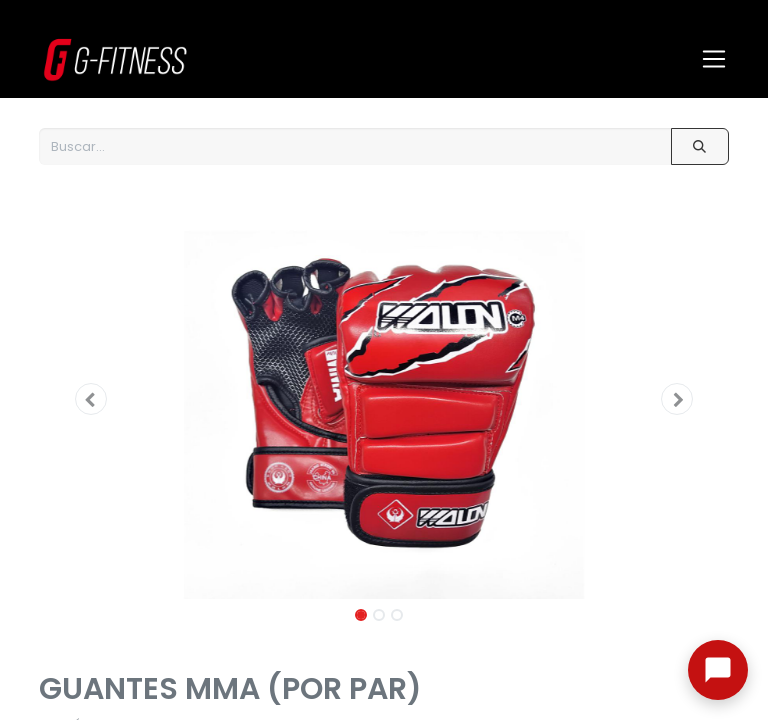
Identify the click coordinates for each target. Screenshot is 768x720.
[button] (91, 399)
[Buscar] (700, 146)
